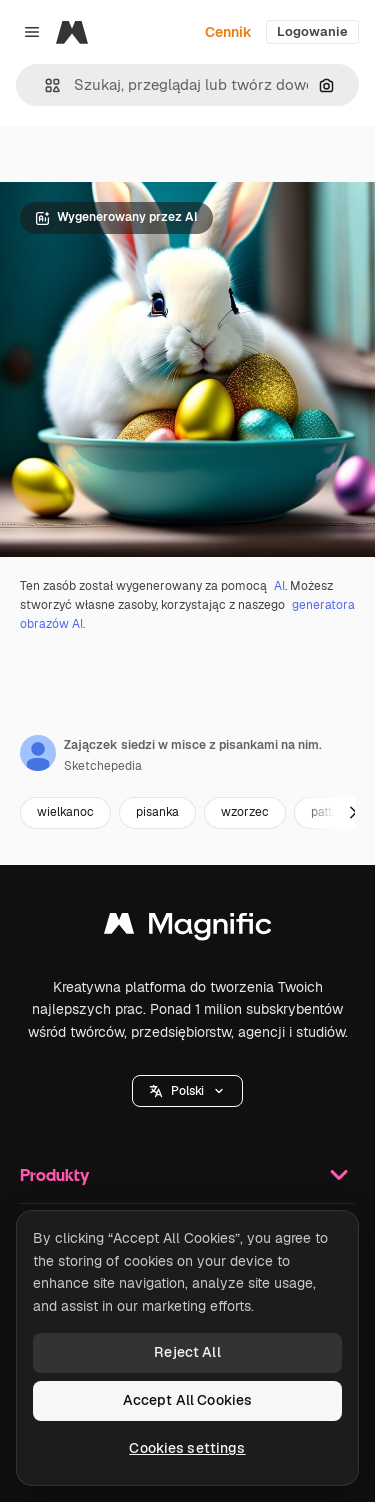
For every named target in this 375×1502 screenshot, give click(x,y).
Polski (187, 1091)
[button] (44, 85)
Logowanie (312, 31)
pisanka (157, 812)
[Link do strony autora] (38, 753)
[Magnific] (72, 32)
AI (279, 586)
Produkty (187, 1175)
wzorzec (245, 812)
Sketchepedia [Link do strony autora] (103, 766)
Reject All (187, 1352)
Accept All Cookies (188, 1400)
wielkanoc (65, 812)
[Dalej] (353, 813)
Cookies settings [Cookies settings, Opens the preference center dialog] (187, 1448)
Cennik (228, 32)
